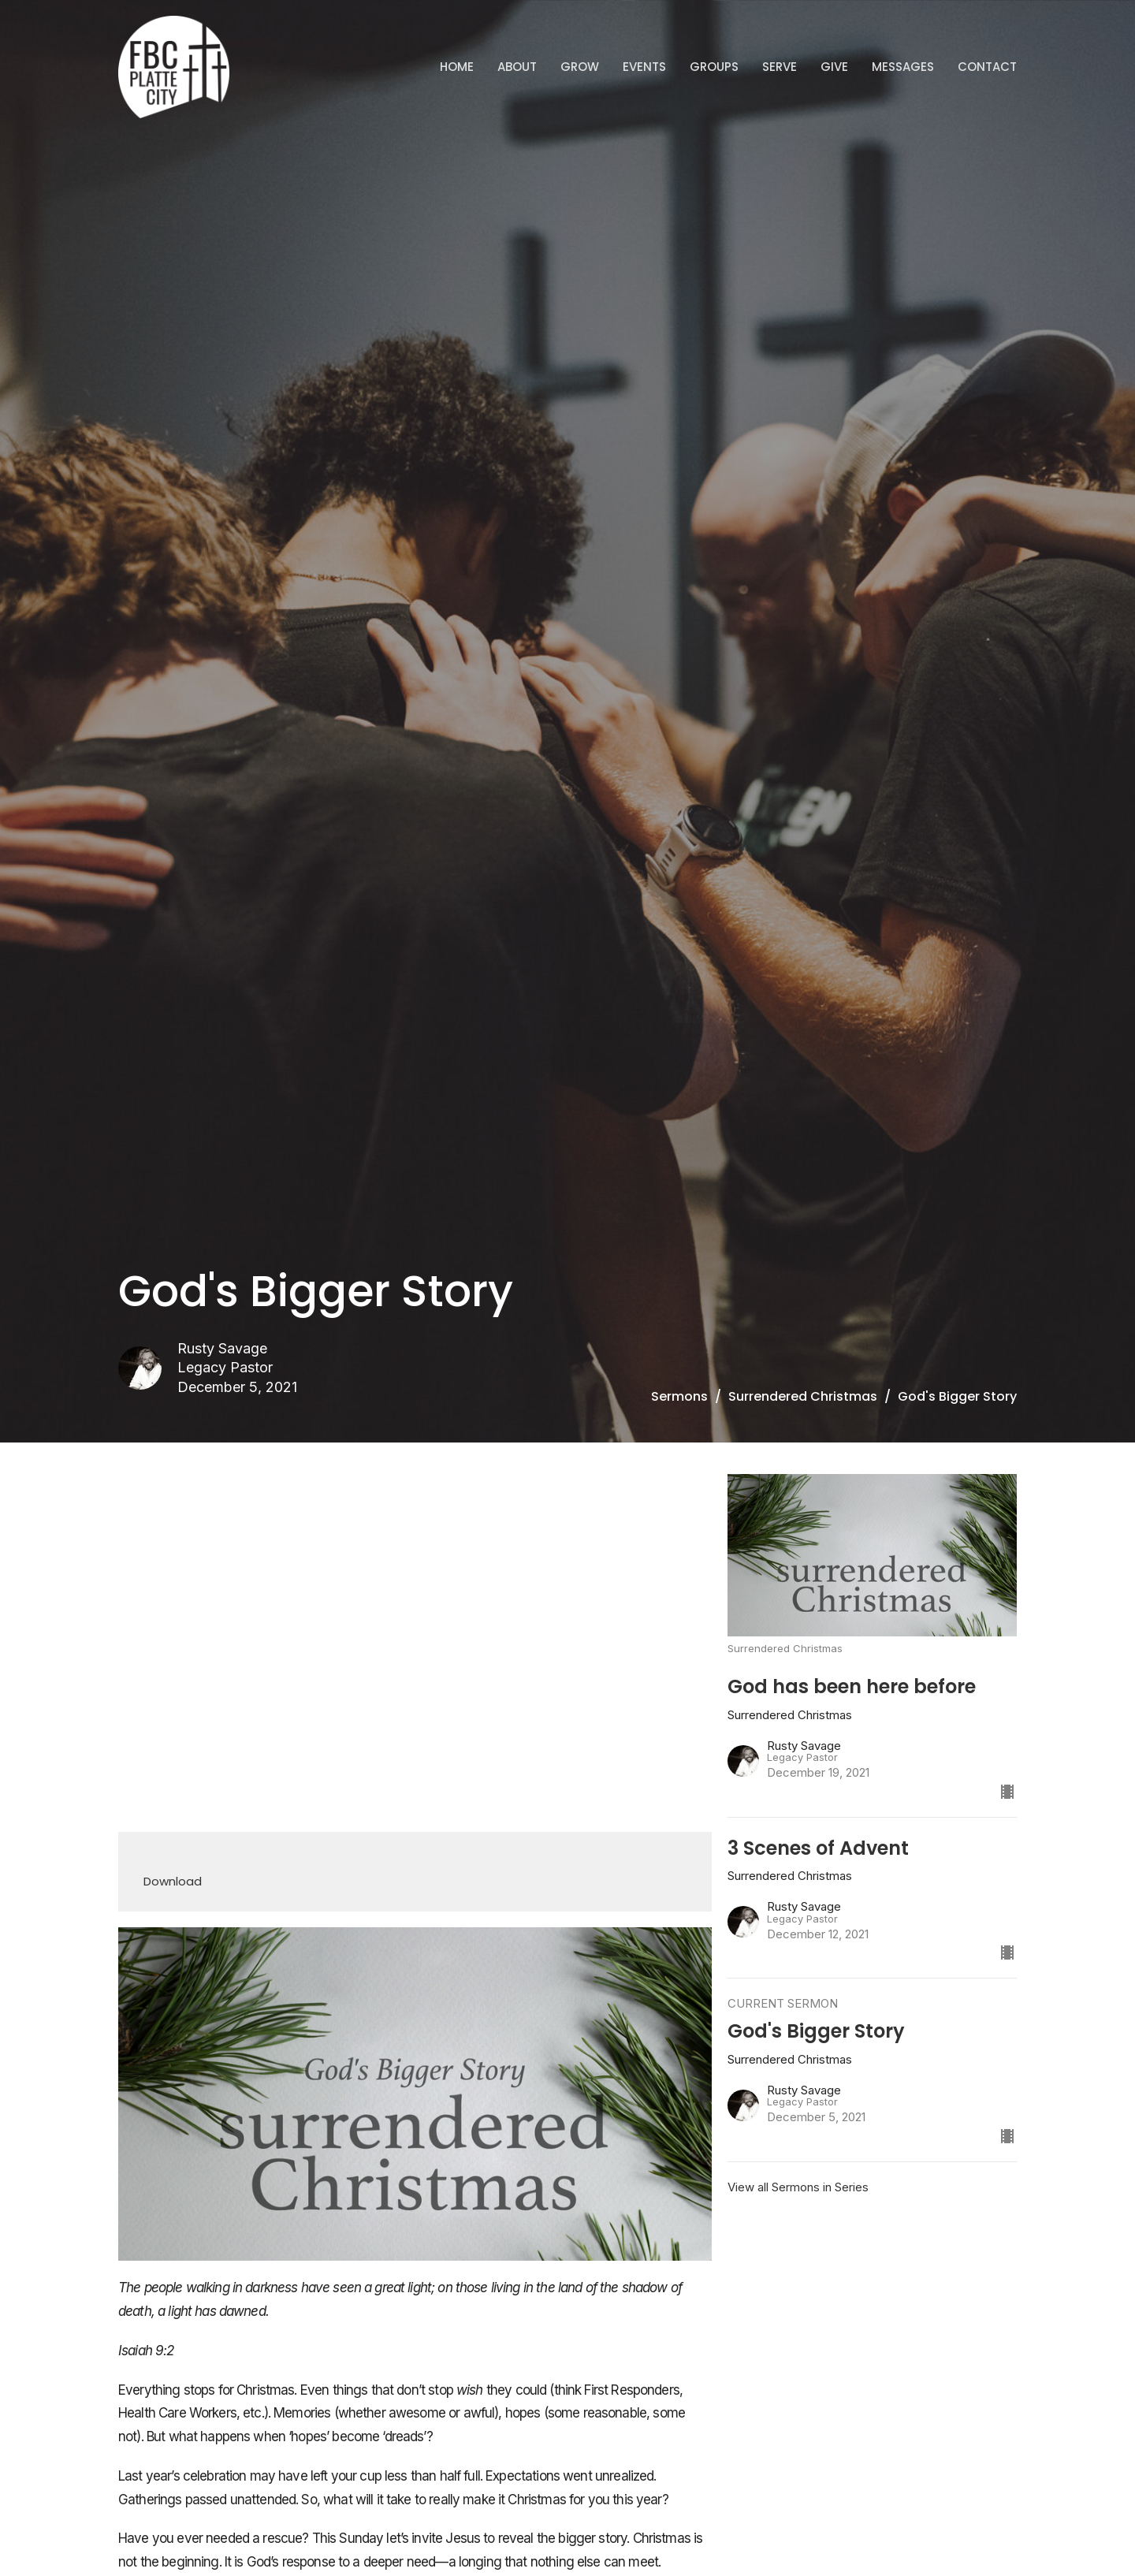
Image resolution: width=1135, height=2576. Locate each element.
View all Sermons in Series (798, 2187)
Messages (903, 66)
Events (644, 66)
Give (834, 66)
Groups (714, 66)
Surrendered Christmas (802, 1396)
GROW (579, 66)
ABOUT (517, 66)
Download (172, 1881)
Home (457, 66)
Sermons (679, 1396)
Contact (987, 66)
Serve (779, 66)
